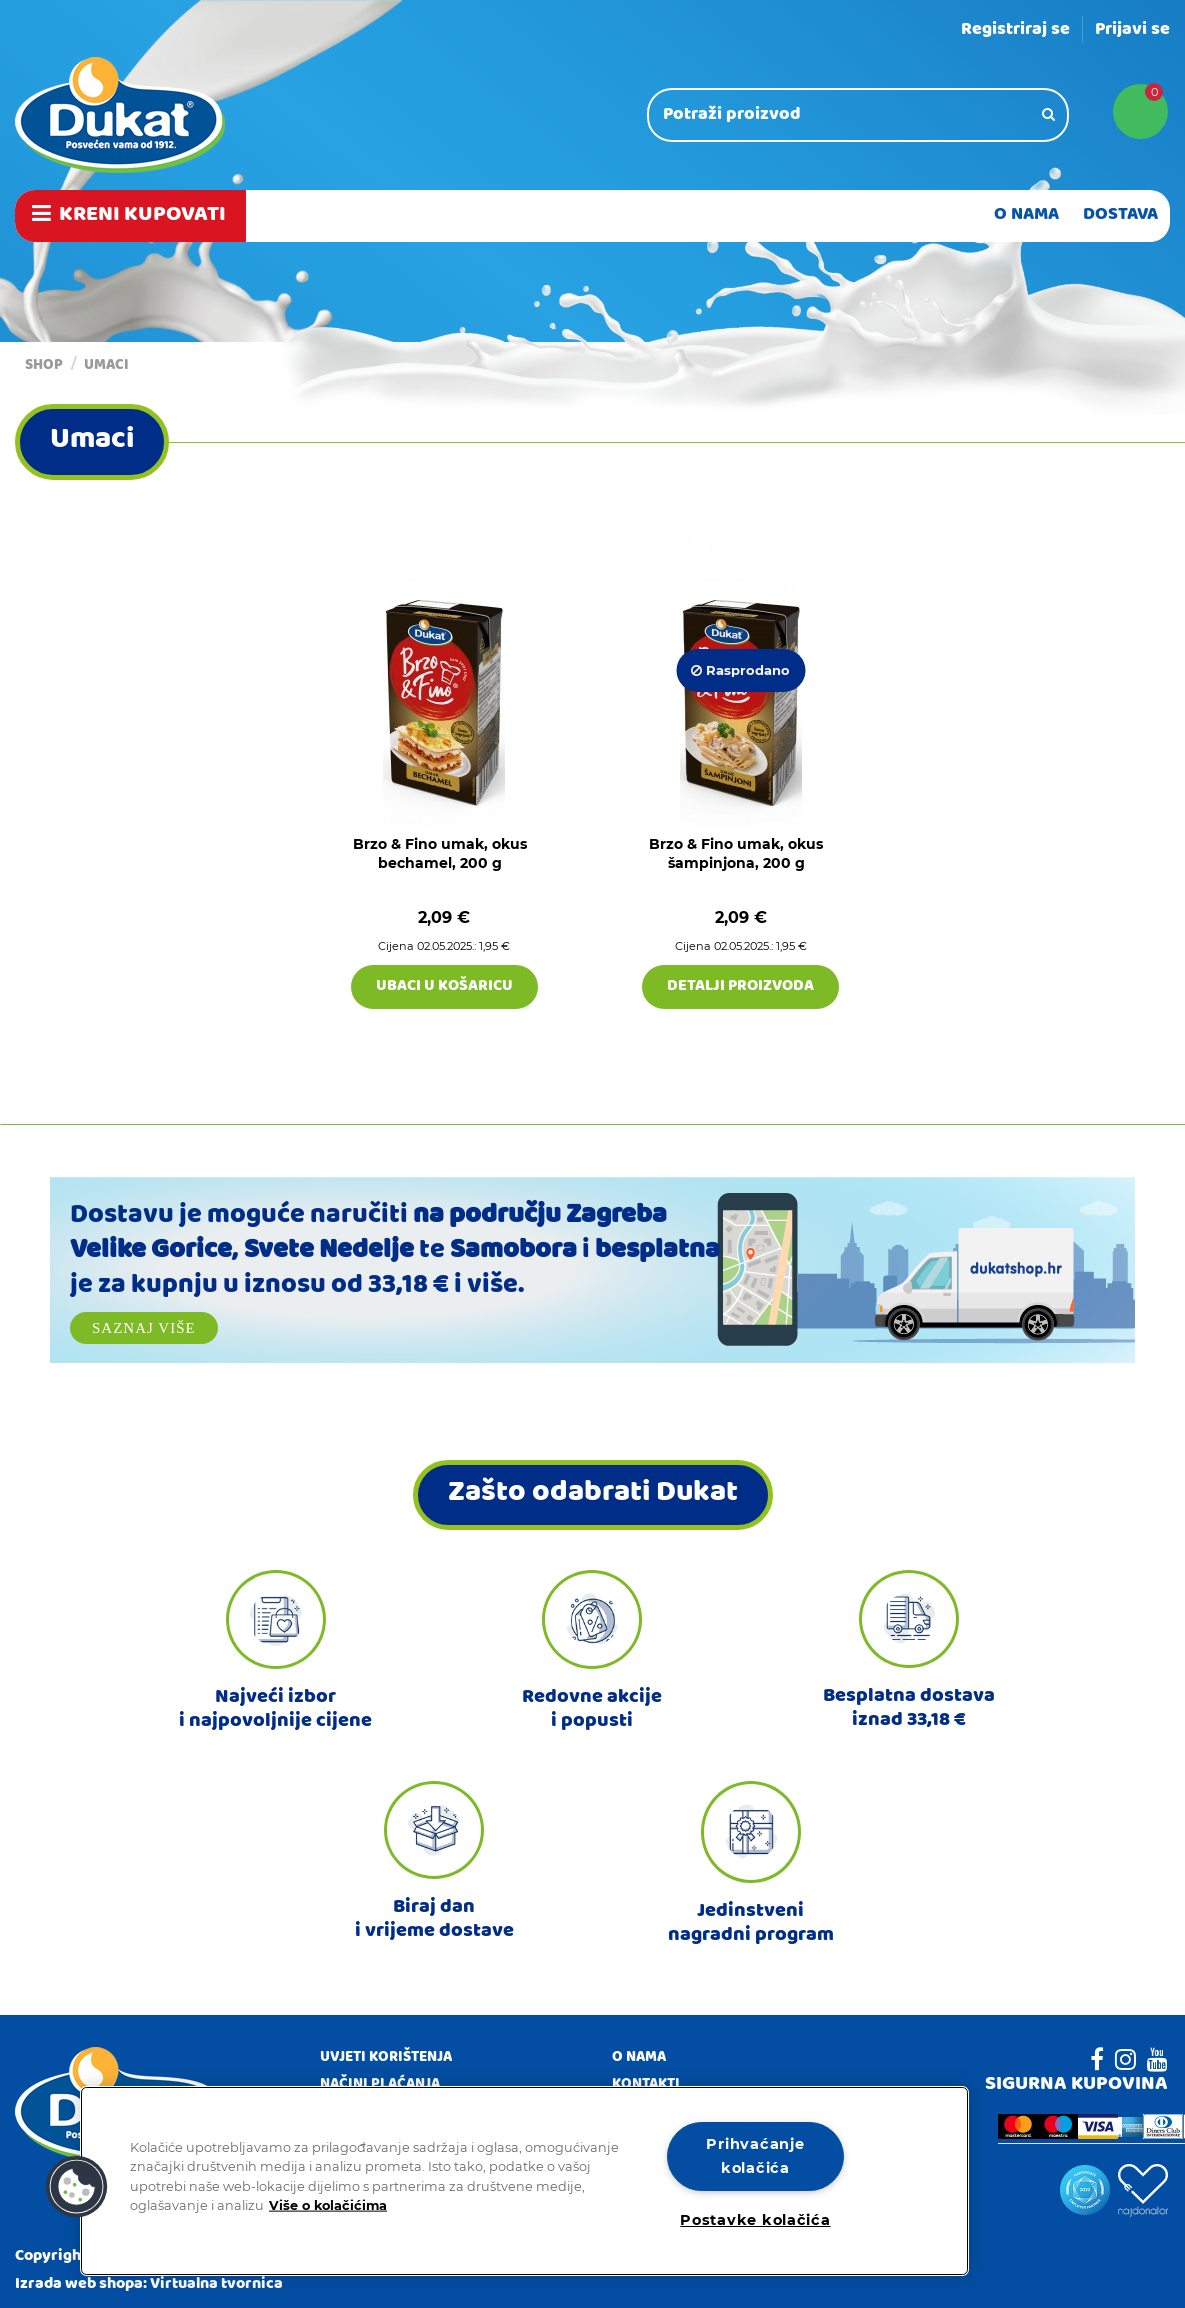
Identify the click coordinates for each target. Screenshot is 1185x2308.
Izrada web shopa (79, 2285)
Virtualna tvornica (216, 2285)
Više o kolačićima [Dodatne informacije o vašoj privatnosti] (328, 2204)
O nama (639, 2059)
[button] (77, 2187)
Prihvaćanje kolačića (755, 2155)
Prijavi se (1132, 30)
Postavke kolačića (755, 2220)
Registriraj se (1015, 30)
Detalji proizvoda (740, 987)
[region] (524, 2181)
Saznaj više (144, 1328)
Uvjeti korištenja (386, 2059)
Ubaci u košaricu (444, 987)
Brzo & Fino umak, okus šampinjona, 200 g (736, 854)
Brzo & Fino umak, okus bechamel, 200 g (440, 854)
